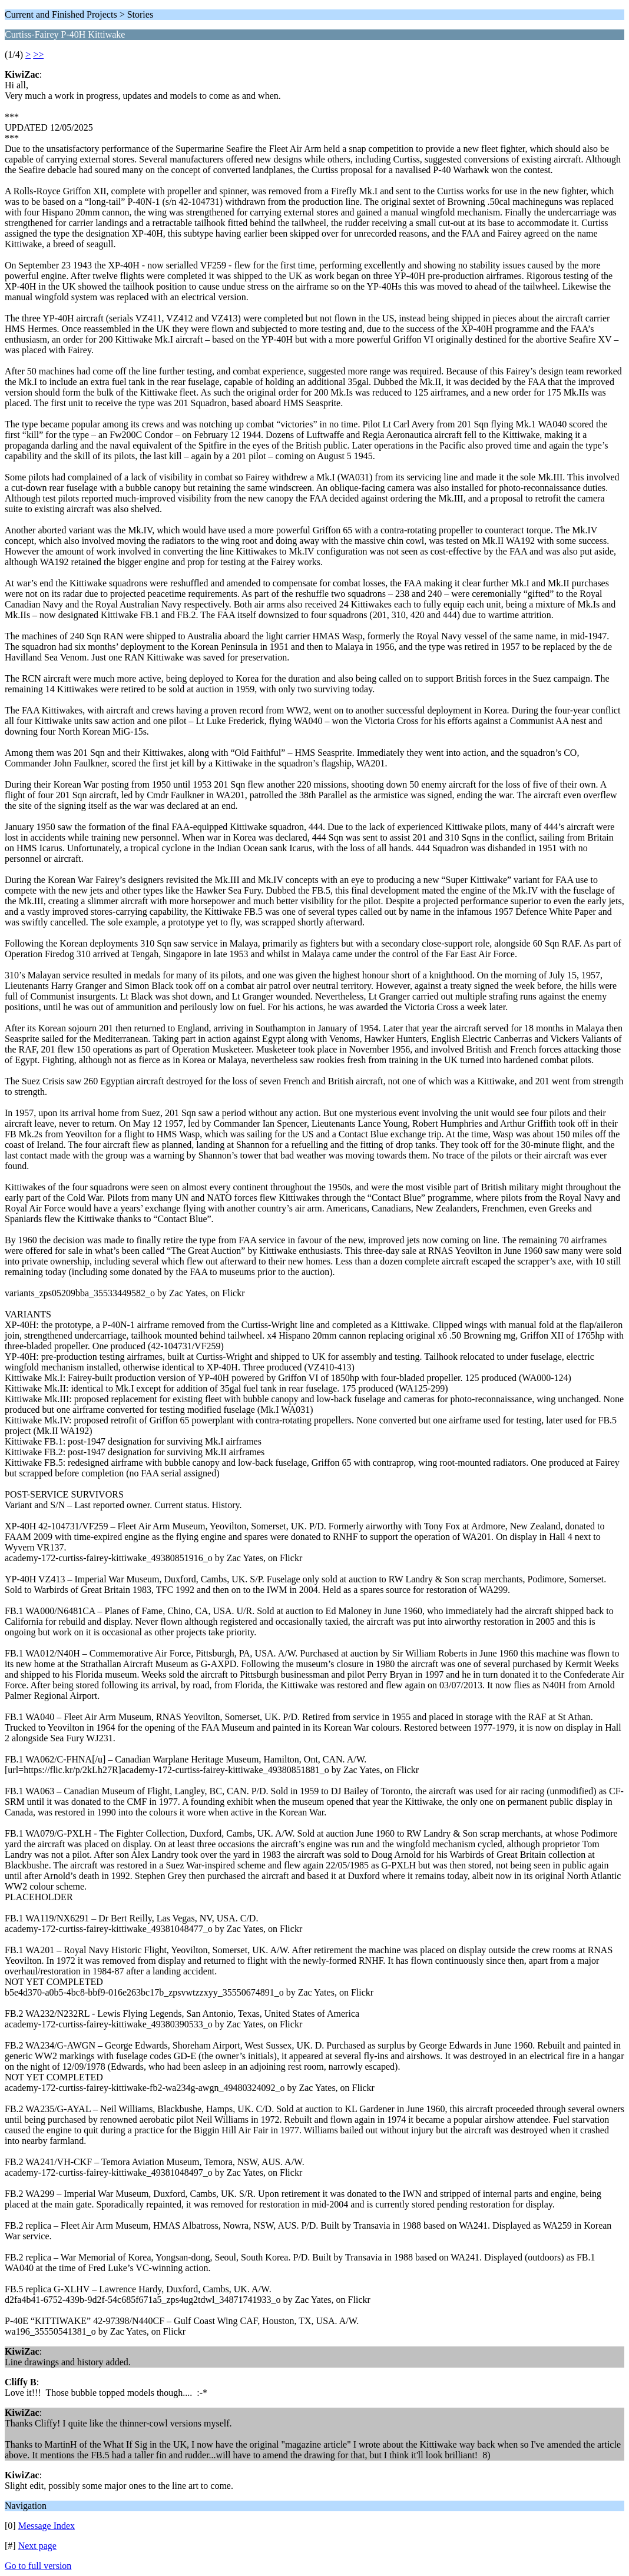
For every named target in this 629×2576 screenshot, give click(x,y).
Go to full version (38, 2566)
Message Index (46, 2526)
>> (38, 54)
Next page (37, 2546)
